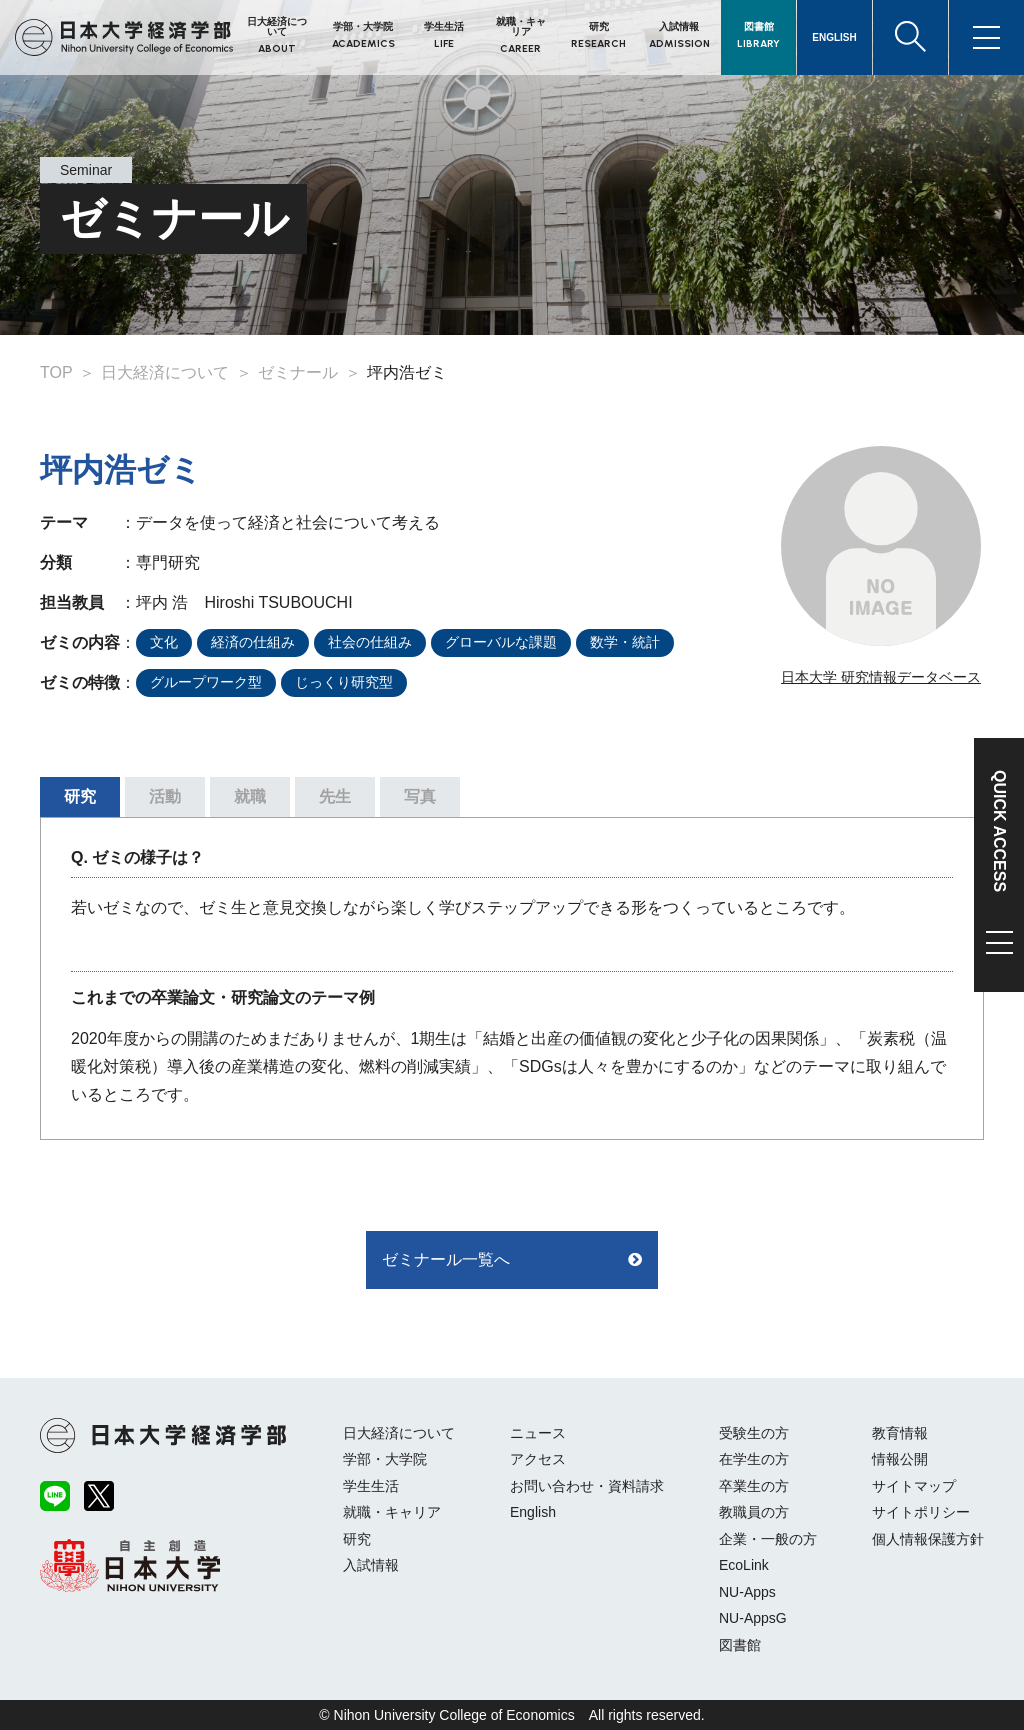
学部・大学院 (385, 1459)
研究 (357, 1539)
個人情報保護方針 (928, 1539)
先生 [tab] (335, 796)
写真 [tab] (420, 796)
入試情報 (371, 1565)
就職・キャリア (392, 1512)
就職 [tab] (250, 796)
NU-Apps (747, 1592)
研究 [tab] (80, 796)
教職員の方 (754, 1512)
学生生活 (371, 1486)
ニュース (538, 1433)
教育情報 (900, 1433)
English (533, 1512)
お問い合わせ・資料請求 (587, 1486)
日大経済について (399, 1433)
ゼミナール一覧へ (446, 1259)
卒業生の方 (754, 1486)
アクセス (538, 1459)
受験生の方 (754, 1433)
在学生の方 (754, 1459)
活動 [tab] (165, 796)
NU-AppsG (753, 1618)
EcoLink (744, 1565)
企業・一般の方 (768, 1539)
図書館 (740, 1645)
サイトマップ (914, 1486)
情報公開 (900, 1459)
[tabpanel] (512, 978)
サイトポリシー (921, 1512)
